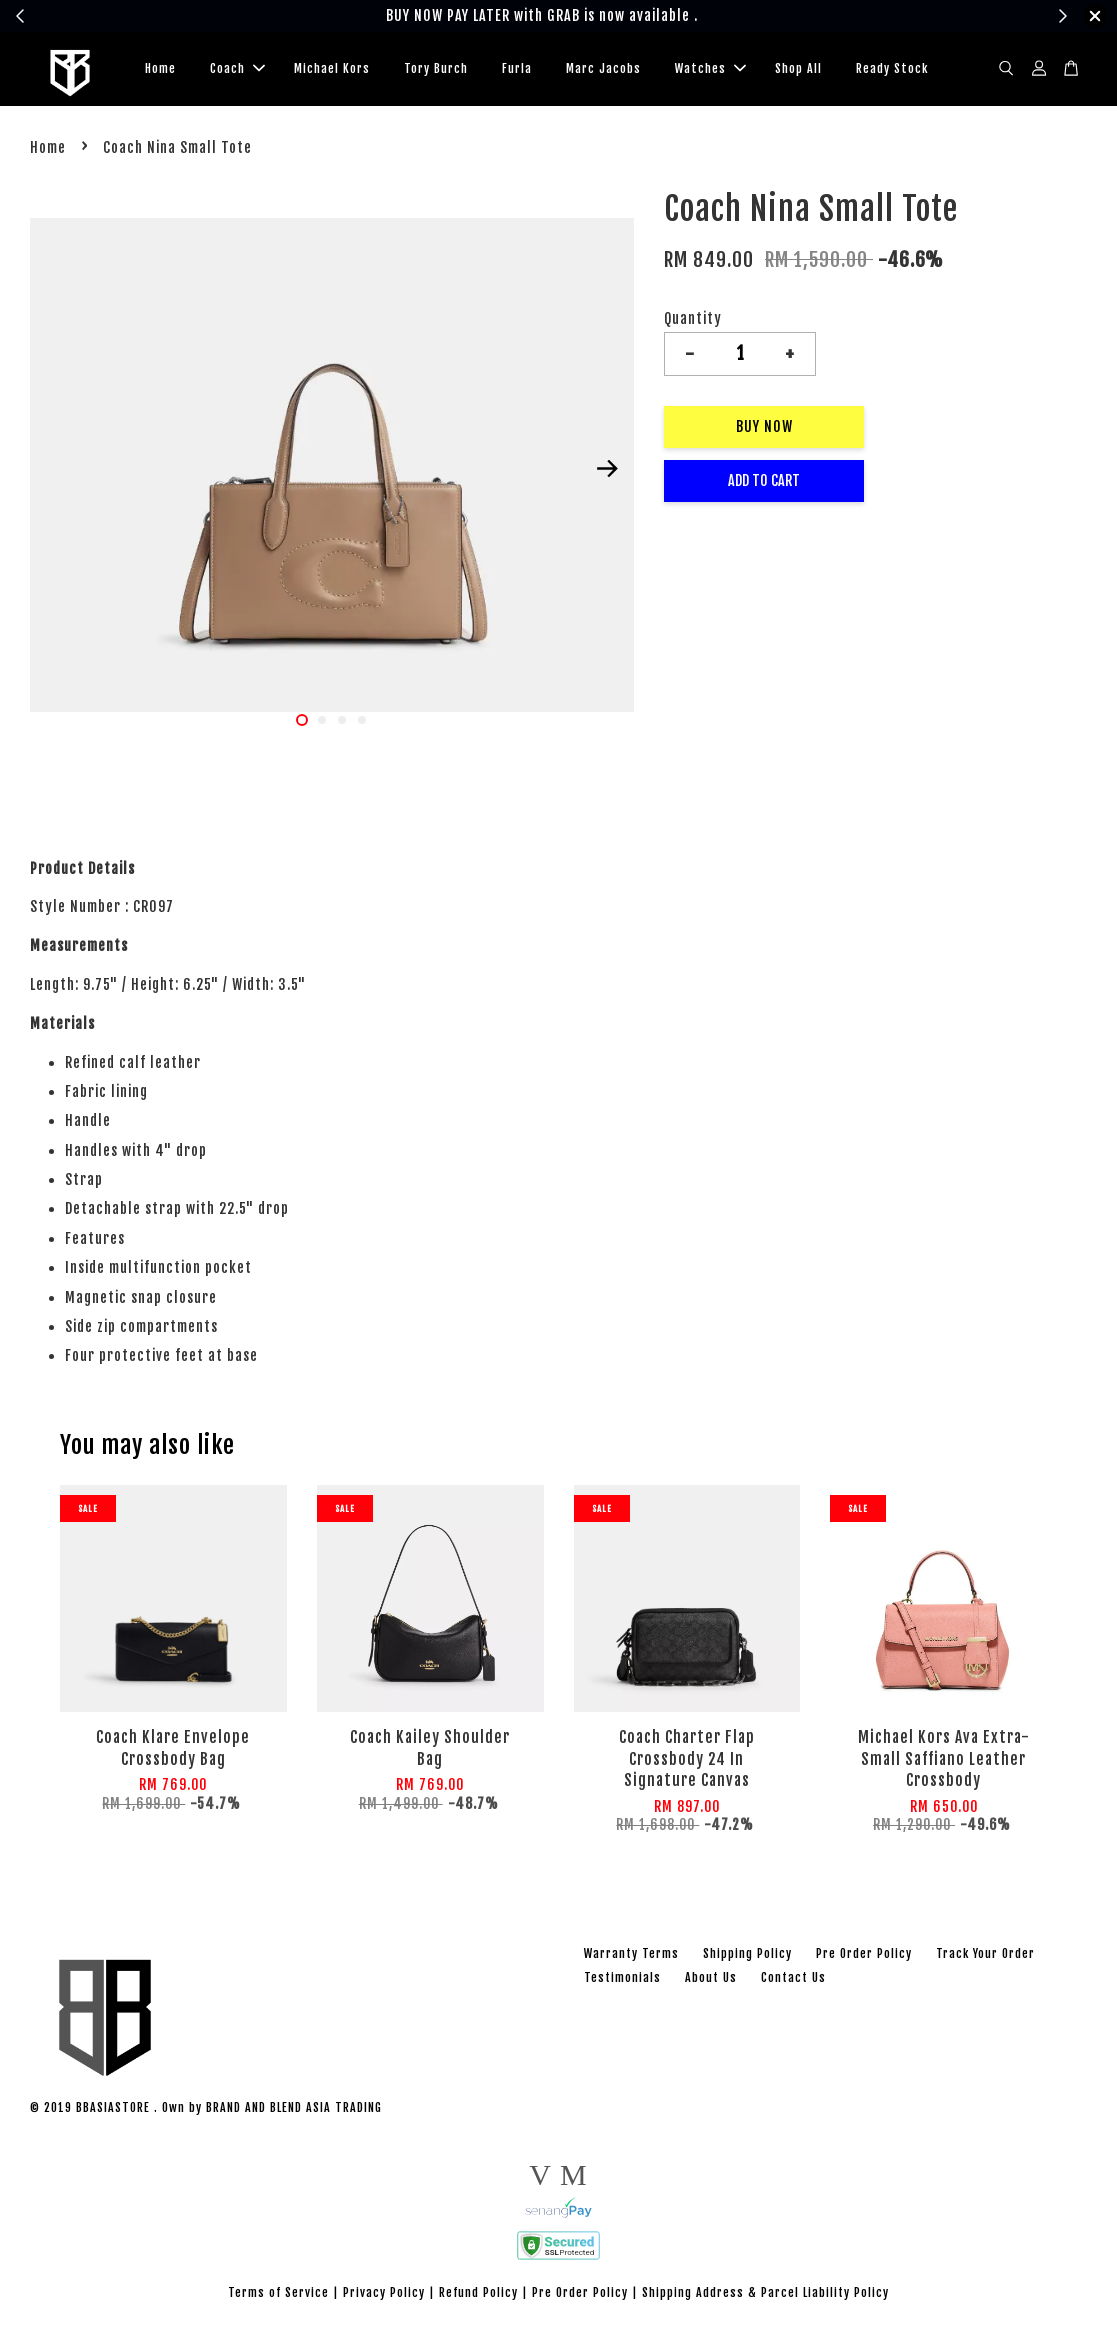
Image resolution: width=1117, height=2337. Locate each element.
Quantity (693, 322)
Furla (517, 70)
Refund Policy (478, 2296)
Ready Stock (892, 70)
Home (160, 70)
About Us (711, 1981)
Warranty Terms (631, 1957)
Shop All (798, 70)
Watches (710, 70)
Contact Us (793, 1981)
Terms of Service (278, 2296)
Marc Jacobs (603, 70)
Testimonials (622, 1981)
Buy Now (764, 430)
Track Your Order (985, 1957)
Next (607, 473)
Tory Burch (436, 70)
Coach (237, 70)
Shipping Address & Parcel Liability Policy (765, 2296)
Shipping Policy (747, 1957)
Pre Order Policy (864, 1957)
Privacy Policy (384, 2296)
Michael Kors (332, 70)
